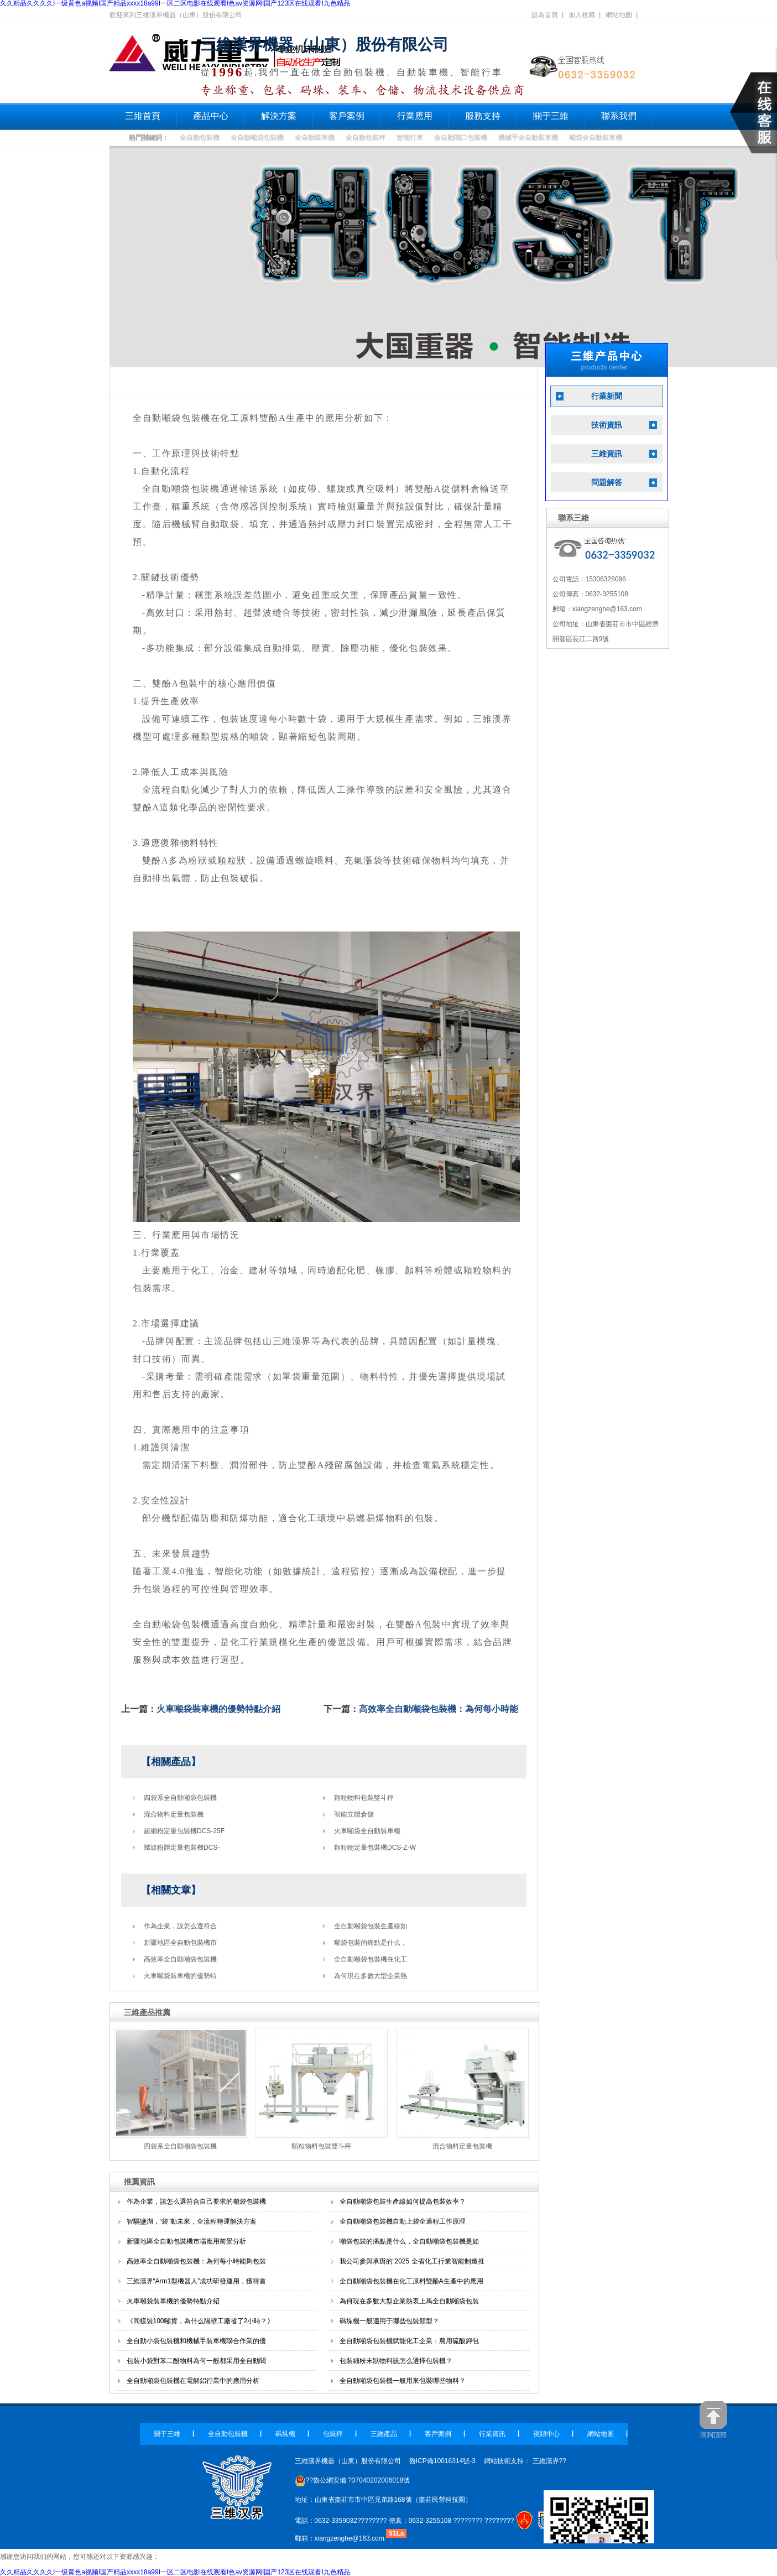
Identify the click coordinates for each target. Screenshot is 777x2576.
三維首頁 (142, 116)
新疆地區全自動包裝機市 (180, 1943)
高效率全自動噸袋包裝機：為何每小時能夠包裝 (196, 2261)
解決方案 (278, 116)
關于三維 (551, 116)
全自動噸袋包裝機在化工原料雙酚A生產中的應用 (411, 2281)
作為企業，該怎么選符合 (180, 1926)
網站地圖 (619, 15)
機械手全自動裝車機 (528, 138)
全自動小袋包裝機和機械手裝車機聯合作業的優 (196, 2341)
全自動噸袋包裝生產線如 (370, 1926)
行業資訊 (492, 2434)
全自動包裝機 (200, 138)
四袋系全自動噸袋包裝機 (180, 1798)
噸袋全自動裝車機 (595, 138)
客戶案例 (346, 116)
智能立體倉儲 (354, 1814)
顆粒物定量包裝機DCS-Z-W (375, 1847)
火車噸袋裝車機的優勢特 (180, 1976)
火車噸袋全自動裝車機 (367, 1831)
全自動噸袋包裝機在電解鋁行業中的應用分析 (193, 2381)
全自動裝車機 (315, 138)
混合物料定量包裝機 (174, 1814)
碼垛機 (285, 2434)
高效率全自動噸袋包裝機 (180, 1959)
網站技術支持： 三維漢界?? (525, 2461)
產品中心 (210, 116)
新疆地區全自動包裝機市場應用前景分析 (186, 2241)
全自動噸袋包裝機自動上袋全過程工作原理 (403, 2221)
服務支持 (482, 116)
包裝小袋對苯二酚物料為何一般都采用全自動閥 (196, 2361)
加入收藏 (582, 15)
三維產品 (384, 2434)
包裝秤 (333, 2434)
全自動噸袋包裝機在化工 (370, 1959)
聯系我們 (619, 116)
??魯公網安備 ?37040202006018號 (352, 2480)
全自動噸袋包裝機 (257, 138)
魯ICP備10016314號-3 (442, 2461)
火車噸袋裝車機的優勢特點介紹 (218, 1709)
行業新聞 (606, 396)
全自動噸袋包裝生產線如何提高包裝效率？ (403, 2201)
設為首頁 (544, 15)
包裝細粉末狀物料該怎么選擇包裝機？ (396, 2361)
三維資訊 (606, 454)
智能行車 (410, 138)
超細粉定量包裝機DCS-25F (184, 1831)
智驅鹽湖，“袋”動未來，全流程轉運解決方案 (192, 2221)
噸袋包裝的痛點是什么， (370, 1943)
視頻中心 (546, 2434)
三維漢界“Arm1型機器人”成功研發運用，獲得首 (197, 2281)
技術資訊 (606, 425)
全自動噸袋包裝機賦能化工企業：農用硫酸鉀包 (409, 2341)
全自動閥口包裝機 (460, 138)
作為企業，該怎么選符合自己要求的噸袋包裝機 (196, 2201)
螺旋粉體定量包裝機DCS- (182, 1847)
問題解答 (606, 482)
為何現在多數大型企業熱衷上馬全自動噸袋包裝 (409, 2301)
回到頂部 (713, 2419)
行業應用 (414, 116)
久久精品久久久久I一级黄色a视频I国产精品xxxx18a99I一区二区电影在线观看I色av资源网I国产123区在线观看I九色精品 (175, 2572)
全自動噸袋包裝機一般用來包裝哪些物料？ (403, 2381)
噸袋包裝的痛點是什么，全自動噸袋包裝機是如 (409, 2241)
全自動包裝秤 (365, 138)
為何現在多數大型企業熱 (370, 1976)
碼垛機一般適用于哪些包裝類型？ (389, 2321)
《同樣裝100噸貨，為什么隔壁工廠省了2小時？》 (200, 2321)
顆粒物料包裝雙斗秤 (364, 1798)
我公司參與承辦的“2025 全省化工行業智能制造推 (412, 2261)
